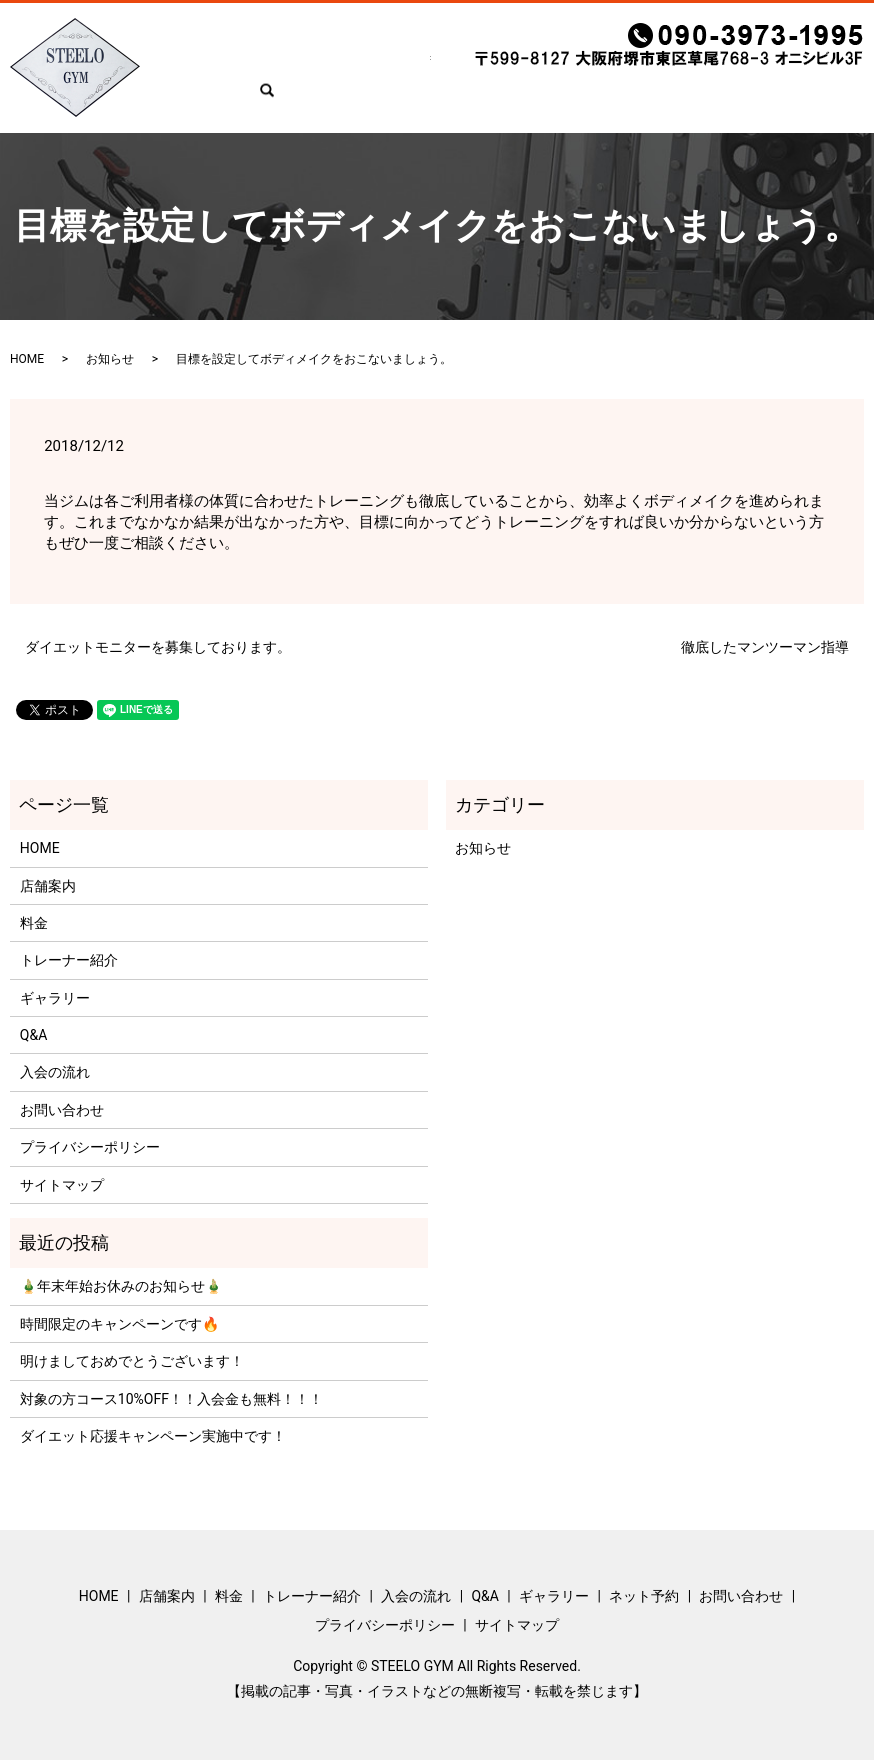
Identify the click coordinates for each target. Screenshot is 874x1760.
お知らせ (110, 359)
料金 (309, 101)
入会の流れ (484, 101)
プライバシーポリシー (90, 1147)
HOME (191, 101)
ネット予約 (694, 101)
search (860, 102)
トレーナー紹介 (386, 101)
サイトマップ (62, 1185)
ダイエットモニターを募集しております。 (158, 647)
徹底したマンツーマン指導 (765, 647)
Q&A (547, 101)
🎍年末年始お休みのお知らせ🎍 (121, 1286)
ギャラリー (610, 101)
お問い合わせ (785, 101)
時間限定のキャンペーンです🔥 (119, 1324)
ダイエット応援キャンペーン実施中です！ (153, 1436)
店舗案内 (253, 101)
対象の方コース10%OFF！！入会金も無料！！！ (171, 1399)
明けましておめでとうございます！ (132, 1361)
